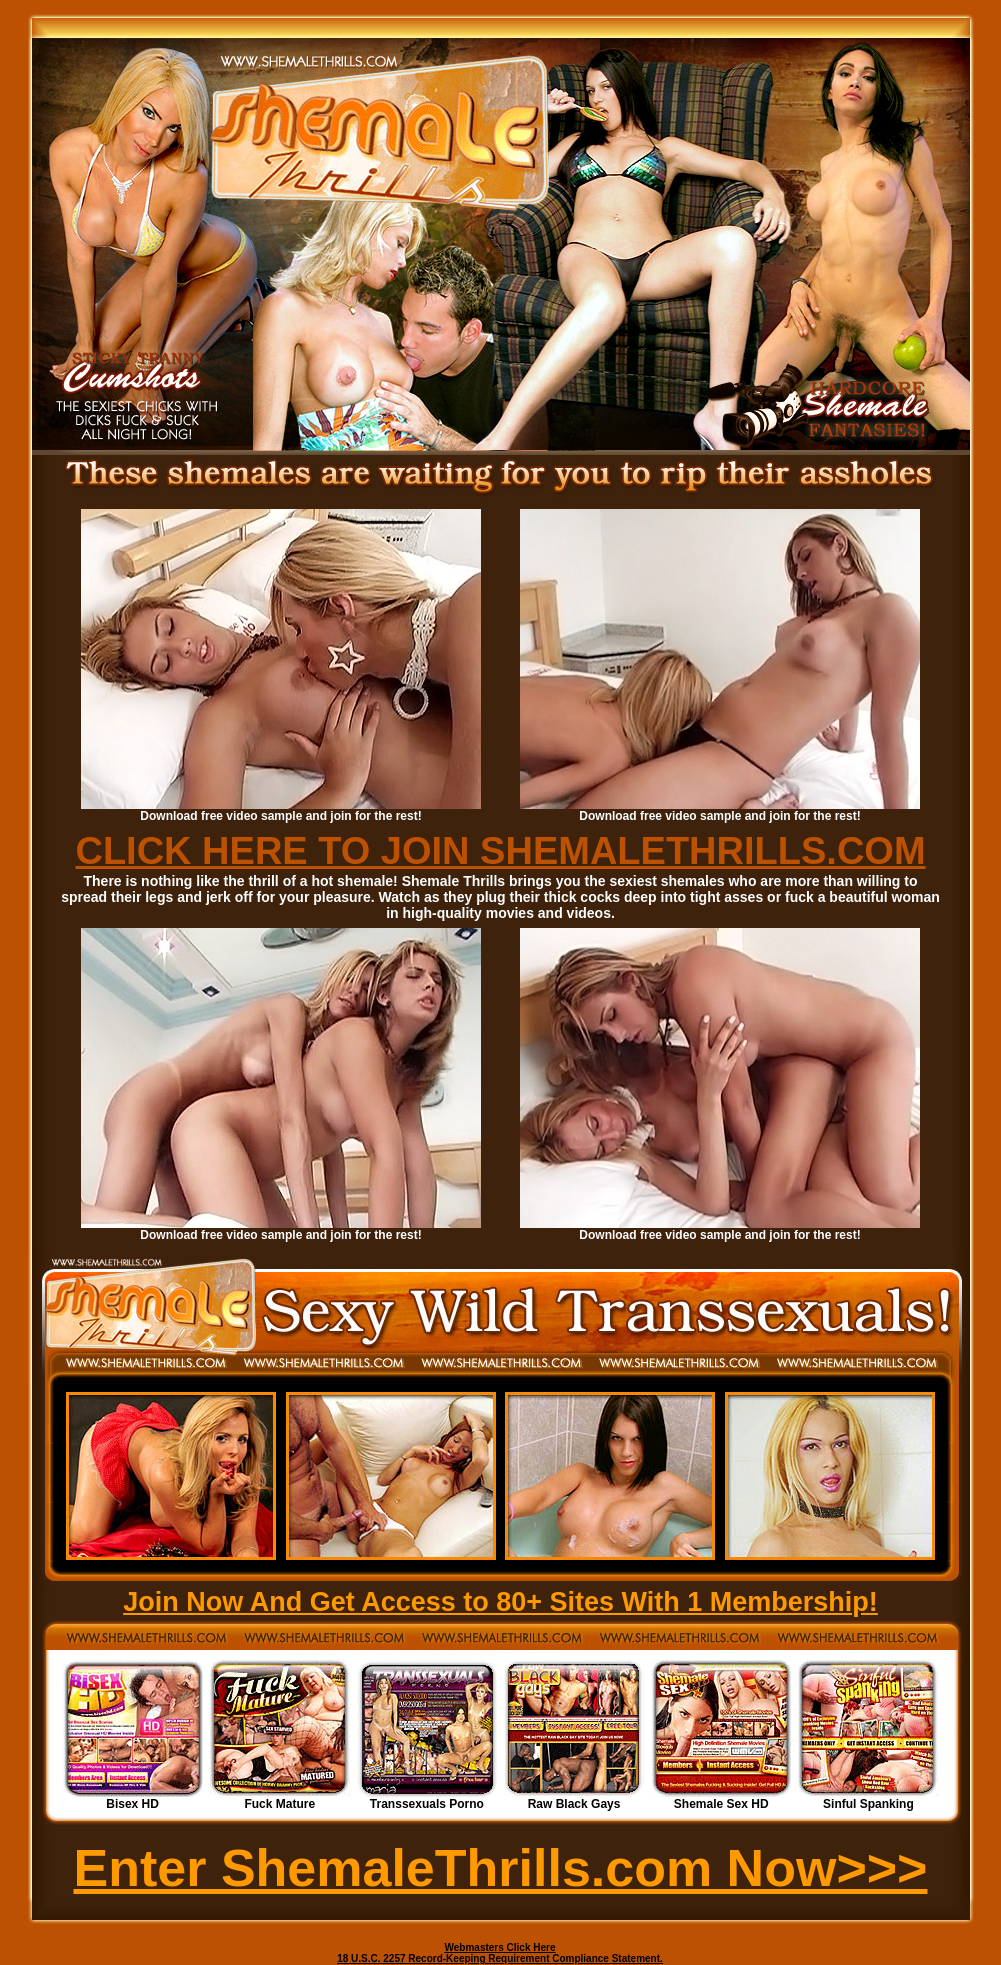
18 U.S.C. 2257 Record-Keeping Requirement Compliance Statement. (500, 1958)
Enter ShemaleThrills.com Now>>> (501, 1868)
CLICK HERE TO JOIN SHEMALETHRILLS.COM (500, 851)
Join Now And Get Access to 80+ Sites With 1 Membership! (500, 1602)
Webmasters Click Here (500, 1947)
